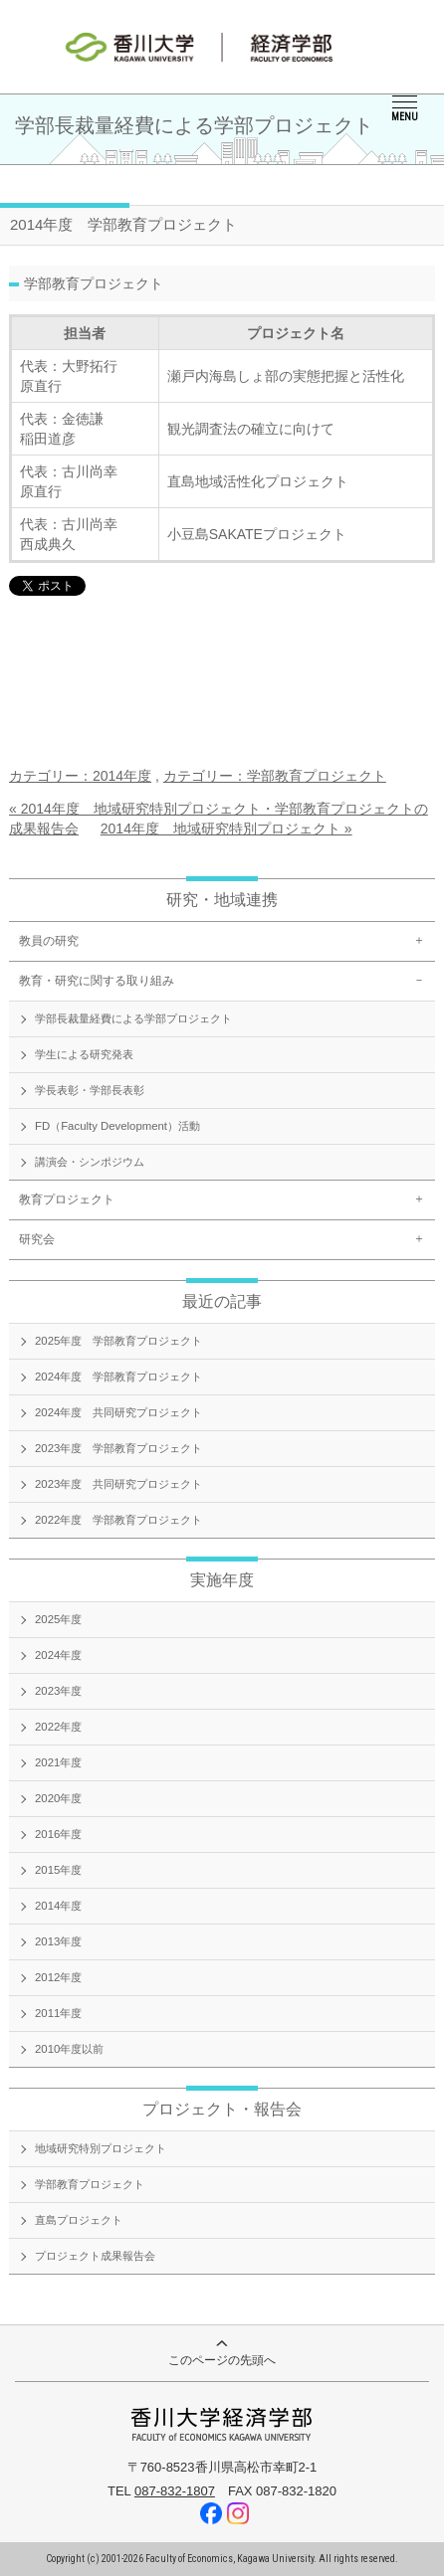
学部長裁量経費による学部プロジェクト (133, 1018)
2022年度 (58, 1727)
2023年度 (58, 1691)
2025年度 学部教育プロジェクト (118, 1341)
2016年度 (58, 1834)
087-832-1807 (174, 2491)
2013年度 (58, 1941)
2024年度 (58, 1655)
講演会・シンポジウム (89, 1162)
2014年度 (58, 1906)
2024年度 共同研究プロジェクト (118, 1412)
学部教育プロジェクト (89, 2184)
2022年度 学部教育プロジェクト (118, 1520)
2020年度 (58, 1798)
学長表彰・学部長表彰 (89, 1090)
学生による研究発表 (84, 1054)
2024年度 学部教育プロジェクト (118, 1376)
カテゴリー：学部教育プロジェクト (274, 776)
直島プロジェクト (78, 2220)
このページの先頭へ (222, 2353)
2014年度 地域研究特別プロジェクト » (226, 828)
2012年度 (58, 1977)
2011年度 (58, 2013)
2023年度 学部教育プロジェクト (118, 1448)
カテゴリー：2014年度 (80, 776)
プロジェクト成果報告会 (95, 2256)
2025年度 (58, 1619)
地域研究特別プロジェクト (100, 2148)
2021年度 (58, 1762)
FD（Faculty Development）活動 (117, 1126)
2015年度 (58, 1870)
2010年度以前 (69, 2049)
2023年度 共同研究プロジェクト (118, 1484)
